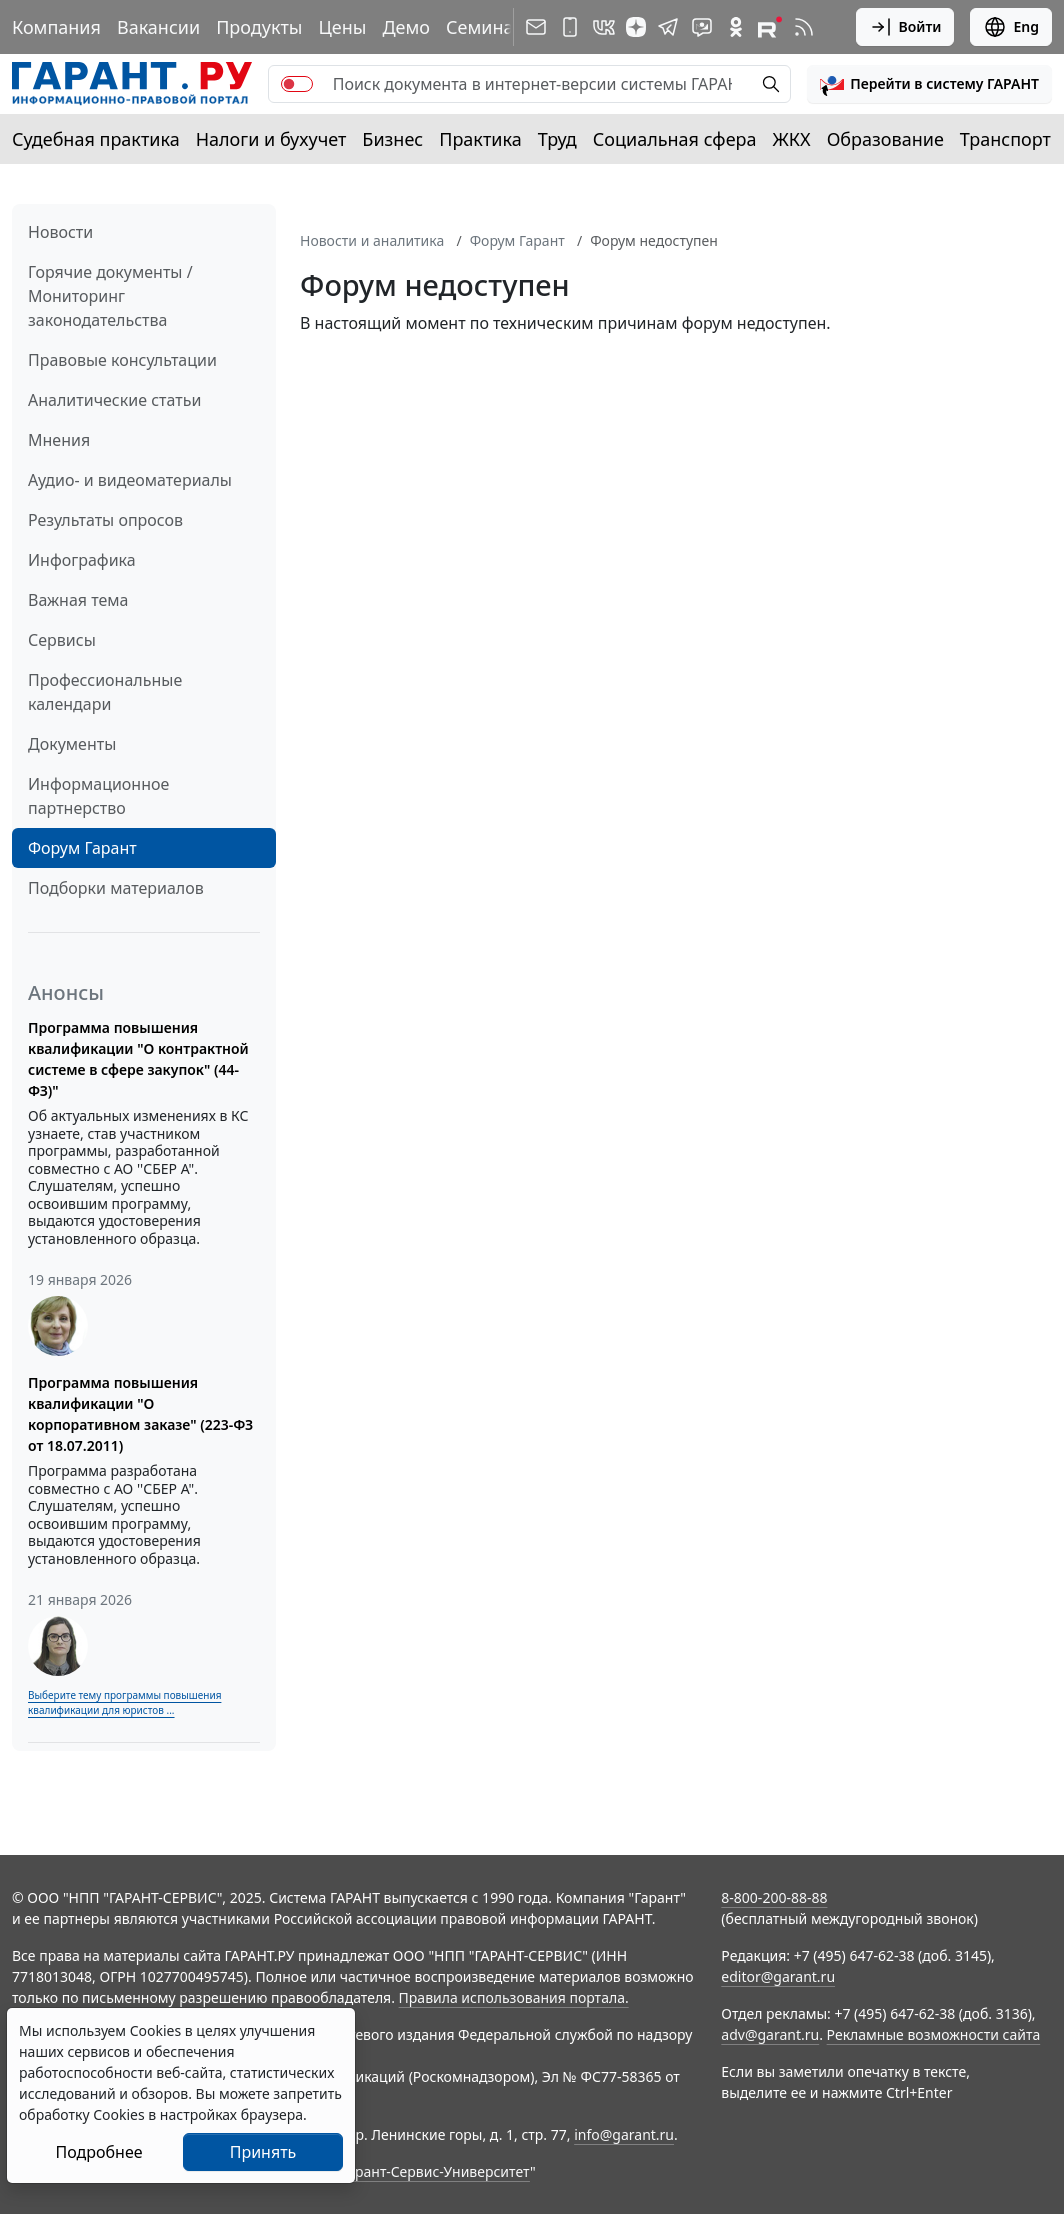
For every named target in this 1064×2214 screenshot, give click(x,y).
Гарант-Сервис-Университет (435, 2171)
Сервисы (62, 640)
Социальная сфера (675, 139)
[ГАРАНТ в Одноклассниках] (736, 27)
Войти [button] (905, 27)
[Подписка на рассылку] (536, 27)
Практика (480, 139)
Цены (342, 27)
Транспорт (1005, 139)
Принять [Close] (263, 2152)
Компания (56, 27)
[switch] (297, 84)
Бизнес (392, 139)
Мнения (59, 440)
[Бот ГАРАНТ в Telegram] (702, 27)
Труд (557, 139)
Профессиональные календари (105, 692)
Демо (406, 27)
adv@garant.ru (770, 2034)
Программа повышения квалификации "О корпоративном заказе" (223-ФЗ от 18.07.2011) (140, 1414)
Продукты (259, 27)
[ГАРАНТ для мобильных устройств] (570, 27)
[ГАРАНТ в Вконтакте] (604, 27)
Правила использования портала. (514, 1997)
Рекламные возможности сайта (934, 2034)
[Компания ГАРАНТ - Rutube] (770, 27)
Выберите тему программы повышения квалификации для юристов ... (124, 1702)
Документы (72, 744)
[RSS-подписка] (804, 27)
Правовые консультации (122, 360)
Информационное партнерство (98, 796)
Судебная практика (96, 139)
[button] (929, 84)
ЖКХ (792, 139)
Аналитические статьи (114, 400)
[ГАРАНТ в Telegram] (668, 27)
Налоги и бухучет (271, 139)
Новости (60, 232)
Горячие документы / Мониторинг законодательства (110, 296)
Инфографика (82, 560)
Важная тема (78, 600)
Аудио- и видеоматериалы (130, 480)
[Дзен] (636, 27)
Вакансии (158, 27)
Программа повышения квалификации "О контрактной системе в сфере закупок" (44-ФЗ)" (138, 1059)
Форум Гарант (82, 848)
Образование (885, 139)
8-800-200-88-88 (774, 1897)
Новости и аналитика (372, 240)
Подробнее (98, 2152)
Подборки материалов (116, 888)
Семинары (492, 27)
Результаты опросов (105, 520)
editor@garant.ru (778, 1976)
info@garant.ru (624, 2134)
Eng (1011, 27)
